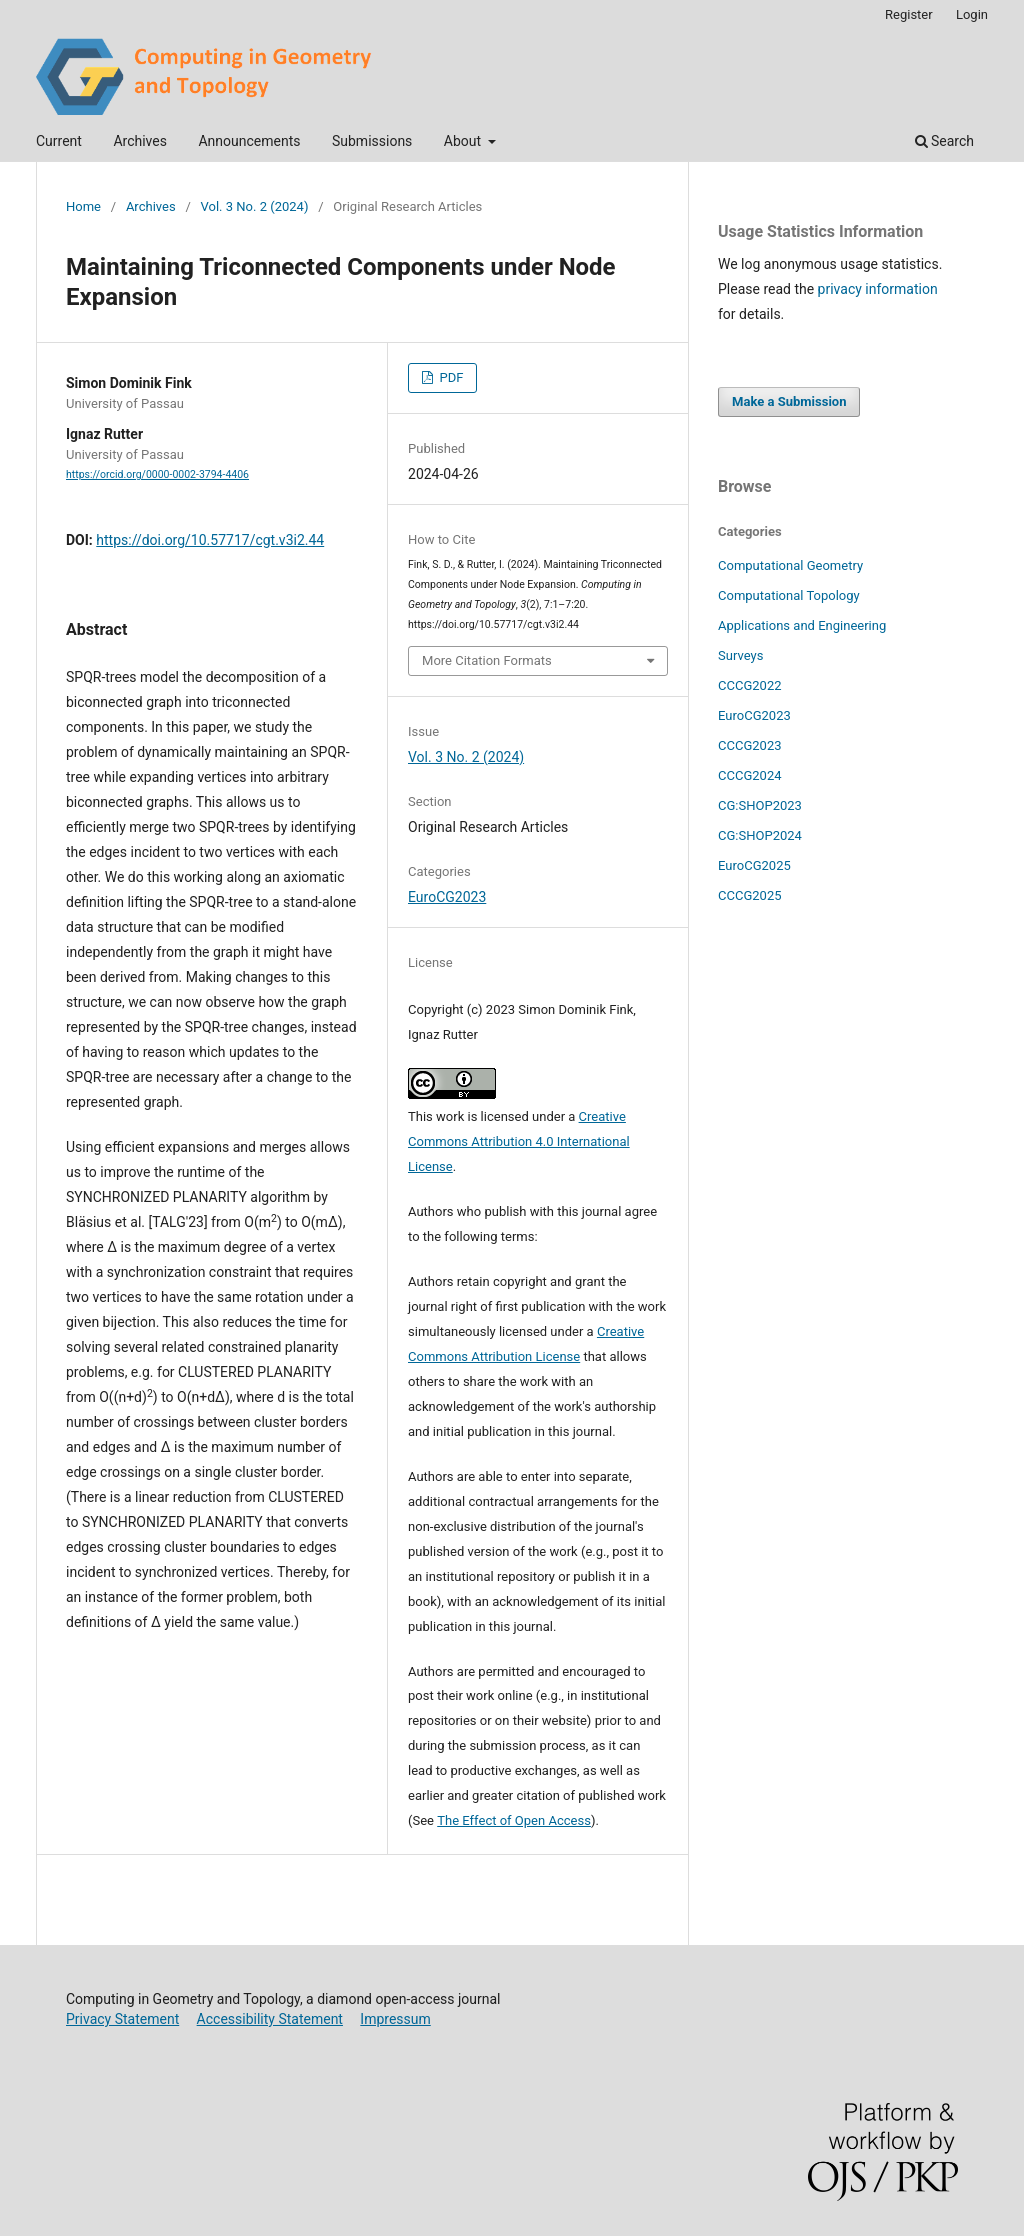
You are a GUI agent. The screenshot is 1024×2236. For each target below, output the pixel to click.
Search (944, 141)
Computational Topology (789, 595)
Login (972, 14)
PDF (449, 377)
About (464, 141)
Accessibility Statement (270, 2019)
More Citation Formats (487, 660)
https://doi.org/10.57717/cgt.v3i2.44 (210, 540)
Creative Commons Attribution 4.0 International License (519, 1141)
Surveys (740, 655)
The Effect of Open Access (514, 1820)
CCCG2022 (750, 685)
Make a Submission (789, 401)
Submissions (372, 141)
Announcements (249, 141)
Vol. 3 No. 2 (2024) (255, 206)
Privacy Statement (122, 2019)
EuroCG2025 (754, 865)
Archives (140, 141)
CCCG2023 (750, 745)
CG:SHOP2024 (760, 835)
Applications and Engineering (802, 625)
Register (909, 14)
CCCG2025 (750, 895)
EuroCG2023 (447, 897)
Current (59, 141)
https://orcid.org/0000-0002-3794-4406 (157, 474)
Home (83, 206)
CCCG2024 (750, 775)
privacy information (878, 289)
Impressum (395, 2019)
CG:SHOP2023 (760, 805)
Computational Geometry (790, 565)
